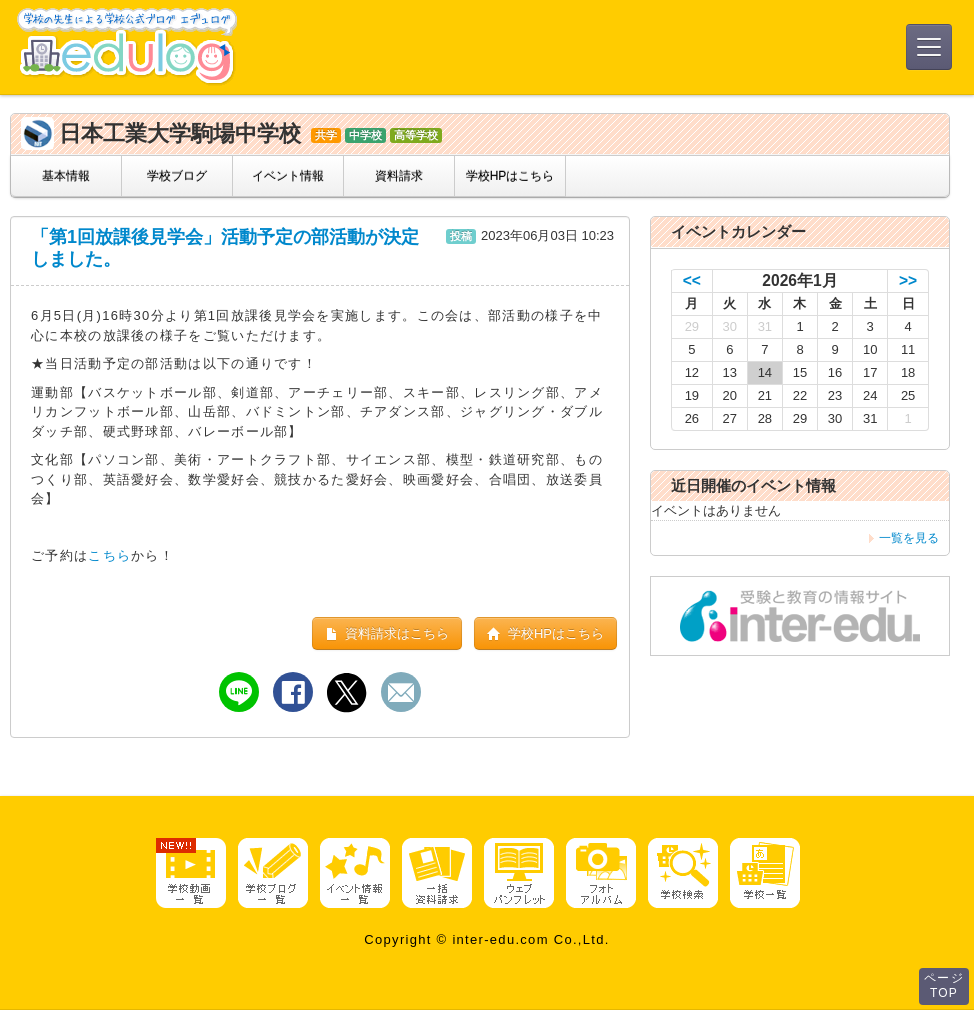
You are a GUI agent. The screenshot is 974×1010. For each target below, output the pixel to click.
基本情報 (66, 176)
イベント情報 (288, 176)
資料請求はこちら (387, 633)
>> (908, 280)
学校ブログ (177, 176)
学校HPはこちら (510, 176)
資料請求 (399, 176)
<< (692, 280)
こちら (109, 555)
